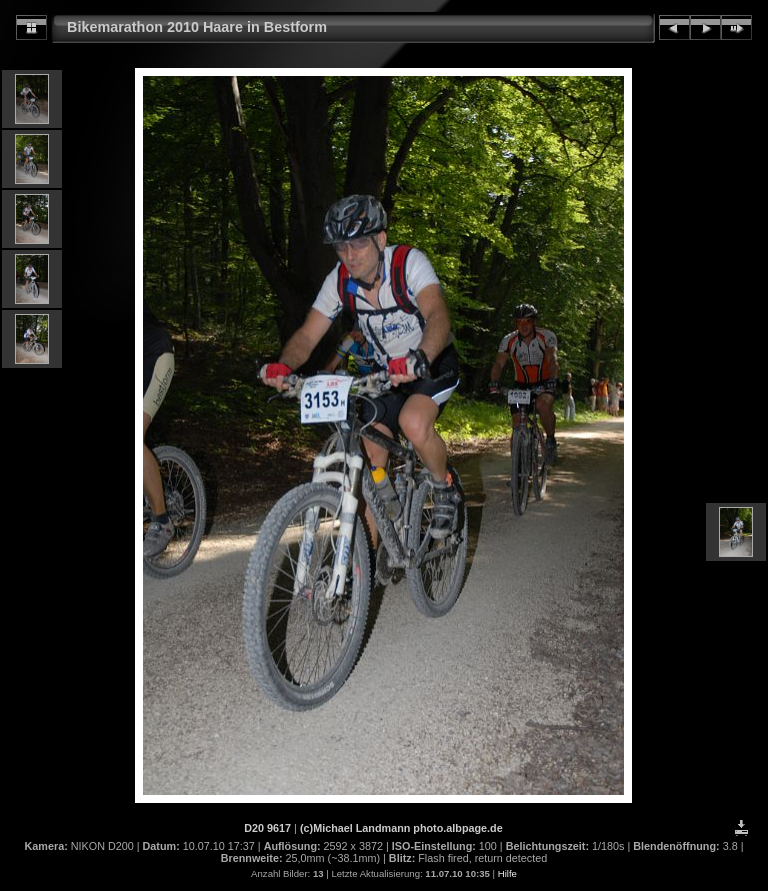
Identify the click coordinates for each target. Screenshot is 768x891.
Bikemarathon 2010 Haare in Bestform (197, 27)
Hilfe (507, 873)
